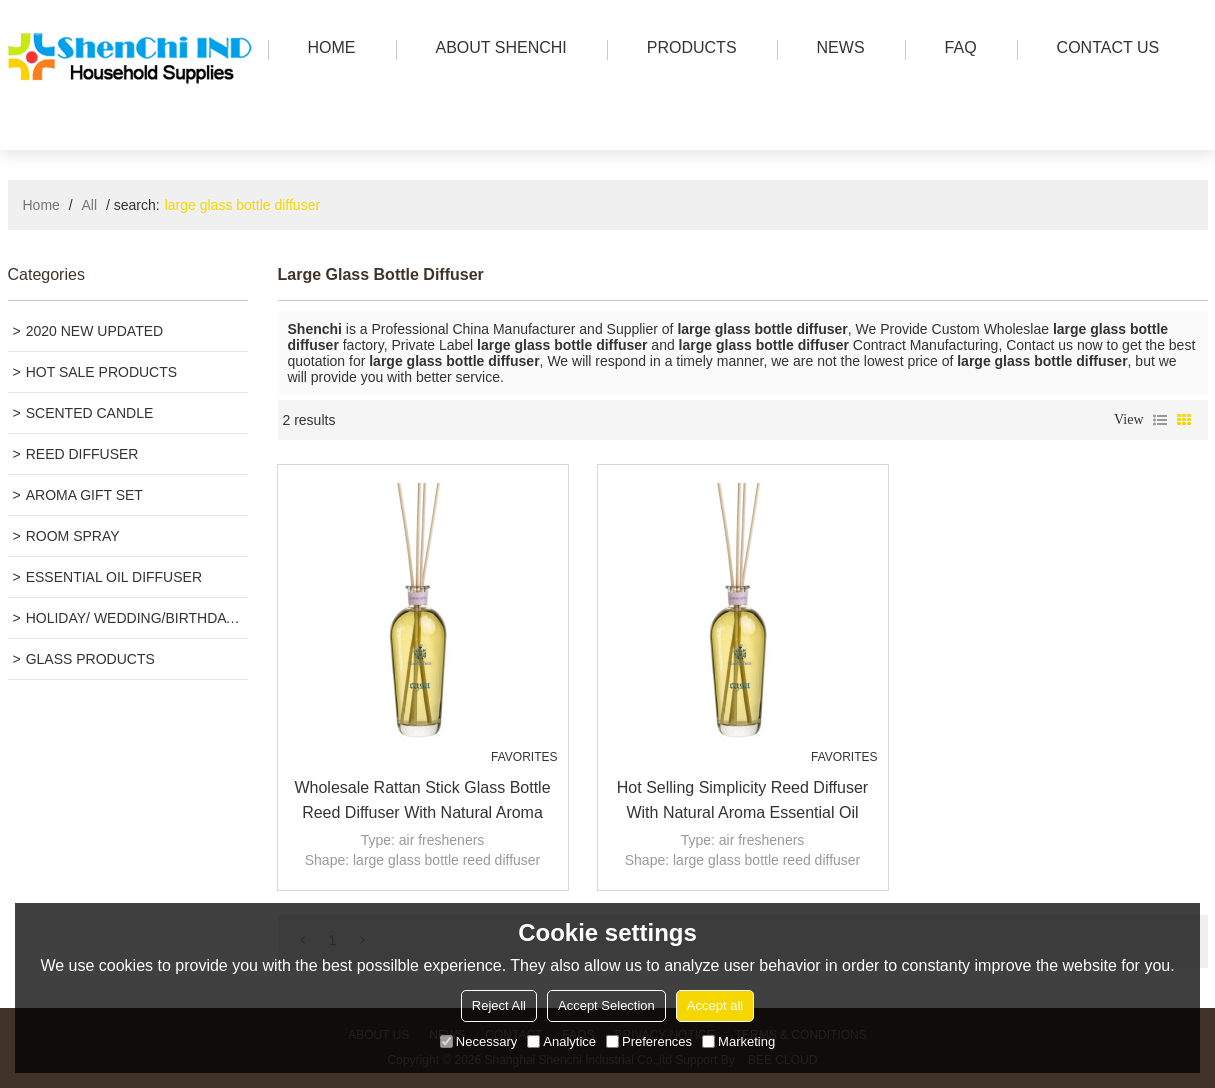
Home (41, 205)
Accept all (715, 1005)
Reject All (499, 1005)
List (1160, 420)
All (90, 205)
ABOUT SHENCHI (496, 49)
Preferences (649, 1041)
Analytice (561, 1041)
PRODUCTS (687, 49)
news (836, 49)
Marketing (738, 1041)
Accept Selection (606, 1005)
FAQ (956, 49)
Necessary (478, 1041)
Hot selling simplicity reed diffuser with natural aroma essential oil (742, 800)
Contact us (1103, 49)
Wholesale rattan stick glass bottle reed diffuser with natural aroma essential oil (422, 802)
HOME (327, 49)
